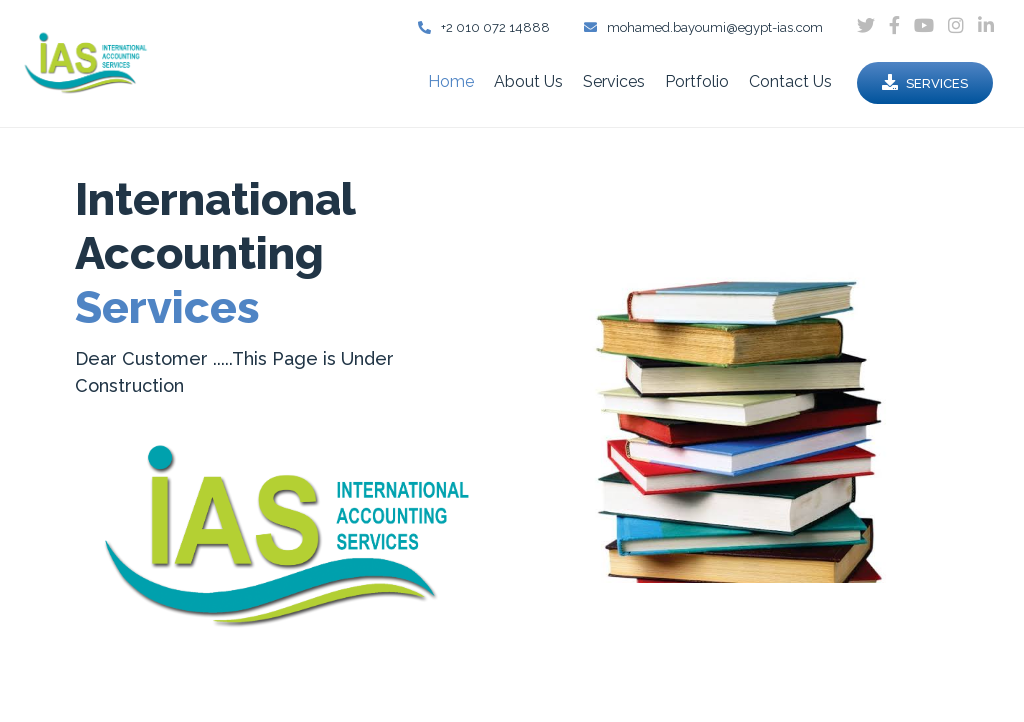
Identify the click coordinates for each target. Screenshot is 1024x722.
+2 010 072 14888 (484, 27)
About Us (528, 81)
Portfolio (697, 81)
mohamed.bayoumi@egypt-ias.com (703, 27)
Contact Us (790, 81)
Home (451, 81)
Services (614, 81)
